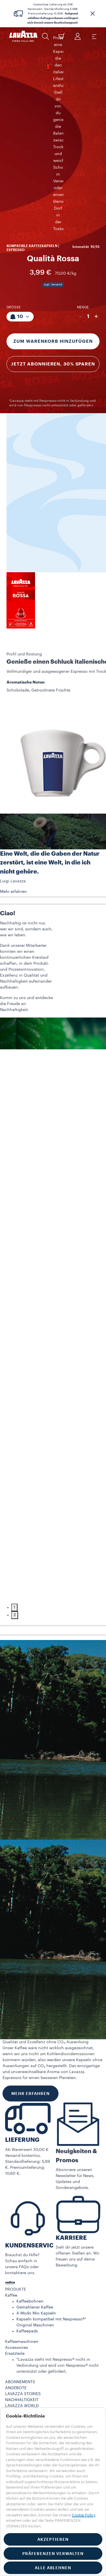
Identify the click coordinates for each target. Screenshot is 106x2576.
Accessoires (16, 2199)
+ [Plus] (96, 167)
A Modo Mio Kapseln (36, 2164)
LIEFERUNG (22, 1991)
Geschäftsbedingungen (27, 2305)
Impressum (24, 2360)
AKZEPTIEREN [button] (53, 2539)
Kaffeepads (27, 2182)
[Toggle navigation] (94, 36)
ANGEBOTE (16, 2239)
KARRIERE (71, 2089)
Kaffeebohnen (30, 2152)
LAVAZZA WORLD (22, 2257)
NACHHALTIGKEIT (21, 2251)
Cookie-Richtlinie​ (30, 2366)
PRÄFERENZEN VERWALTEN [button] (53, 2554)
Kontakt (12, 2281)
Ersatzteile (15, 2205)
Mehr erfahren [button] (13, 743)
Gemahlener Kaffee (34, 2158)
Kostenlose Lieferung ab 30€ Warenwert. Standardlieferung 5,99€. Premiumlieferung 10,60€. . (53, 13)
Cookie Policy (84, 2515)
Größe (14, 158)
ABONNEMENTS (20, 2233)
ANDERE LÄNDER (21, 2341)
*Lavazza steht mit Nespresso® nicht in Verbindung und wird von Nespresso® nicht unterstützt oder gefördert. (57, 2216)
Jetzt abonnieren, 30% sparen (53, 215)
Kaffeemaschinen (21, 2193)
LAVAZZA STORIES (23, 2245)
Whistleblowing (29, 2378)
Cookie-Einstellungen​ (34, 2372)
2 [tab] (15, 1466)
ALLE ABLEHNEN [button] (53, 2568)
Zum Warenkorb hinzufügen (53, 192)
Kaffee (11, 2146)
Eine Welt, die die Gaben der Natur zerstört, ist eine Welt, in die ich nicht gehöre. (49, 714)
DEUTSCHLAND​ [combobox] (19, 2329)
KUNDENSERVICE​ (31, 2096)
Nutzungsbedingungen (27, 2299)
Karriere (12, 2287)
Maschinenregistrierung (27, 2263)
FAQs (10, 2275)
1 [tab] (14, 1458)
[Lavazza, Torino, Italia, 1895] (23, 36)
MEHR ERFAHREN (30, 1944)
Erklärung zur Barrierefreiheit (41, 2384)
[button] (92, 13)
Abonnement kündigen (27, 2310)
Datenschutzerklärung (34, 2354)
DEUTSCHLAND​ (19, 2335)
